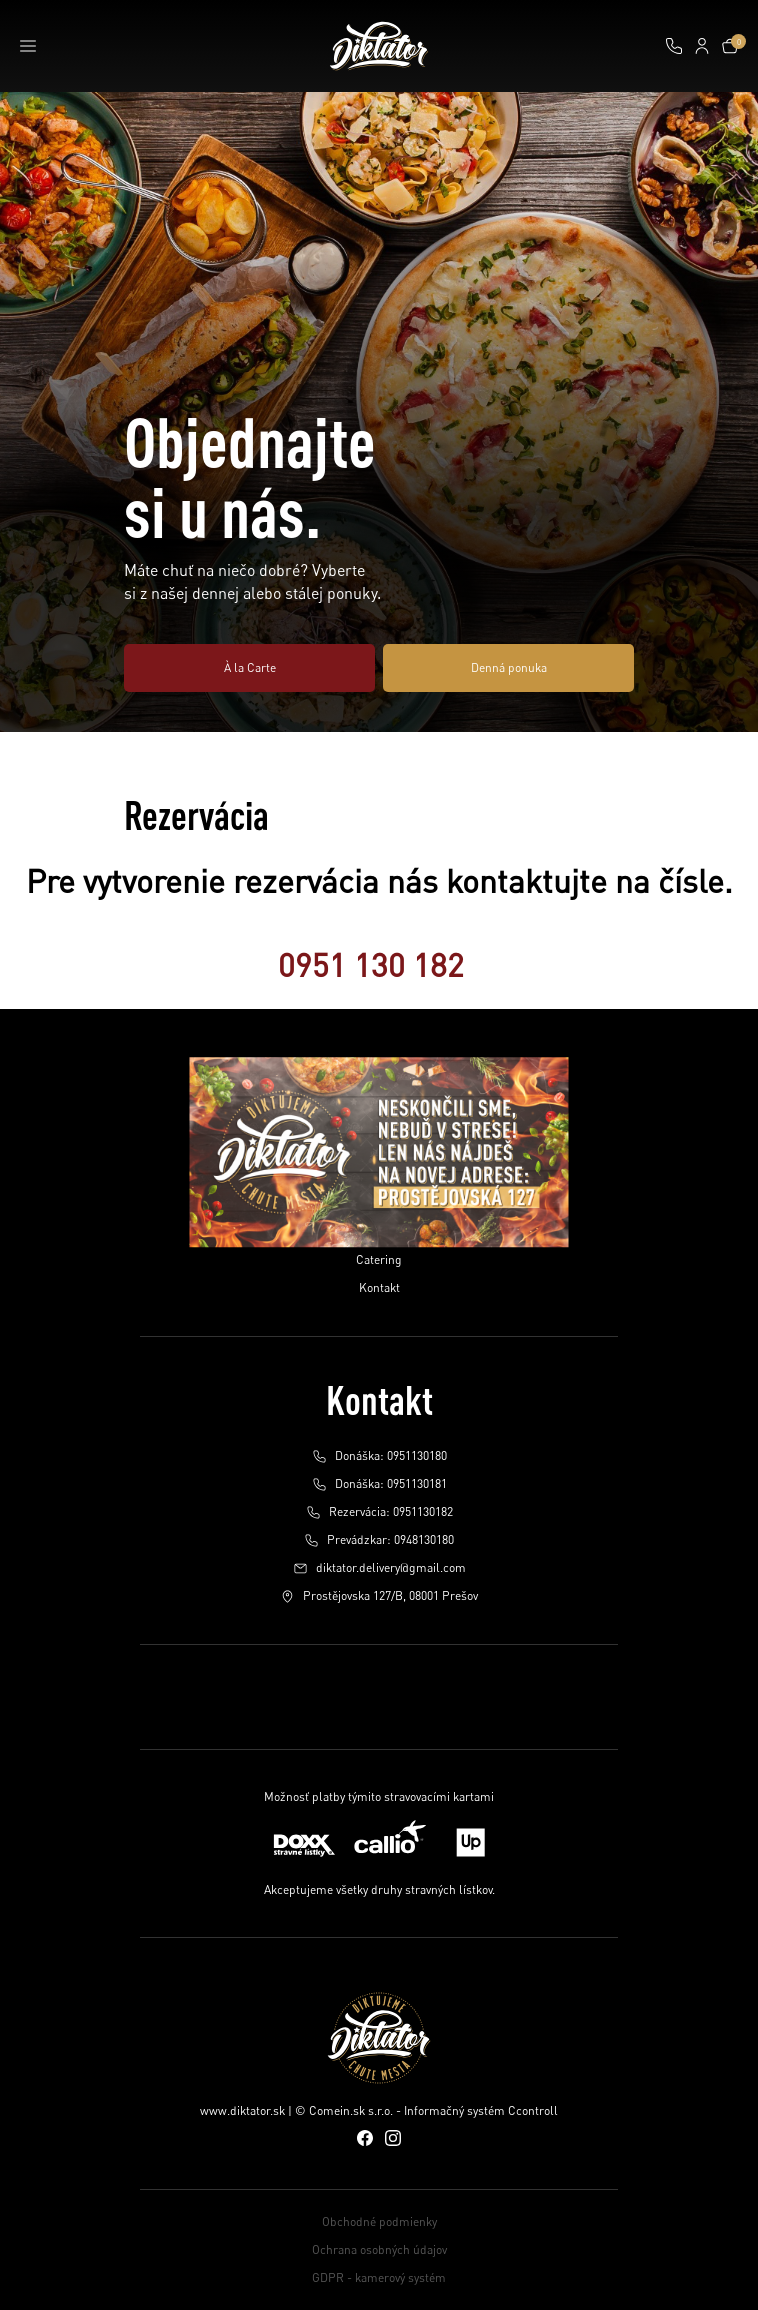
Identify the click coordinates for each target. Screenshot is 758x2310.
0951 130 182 (371, 964)
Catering (379, 1259)
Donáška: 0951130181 (379, 1484)
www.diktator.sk (242, 2110)
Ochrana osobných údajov (379, 2249)
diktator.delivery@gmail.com (379, 1568)
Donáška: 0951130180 (379, 1456)
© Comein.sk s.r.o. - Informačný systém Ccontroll (426, 2110)
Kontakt (379, 1287)
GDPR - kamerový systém (379, 2277)
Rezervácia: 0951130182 (379, 1512)
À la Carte (250, 667)
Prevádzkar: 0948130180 (379, 1540)
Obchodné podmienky (379, 2221)
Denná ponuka (509, 667)
